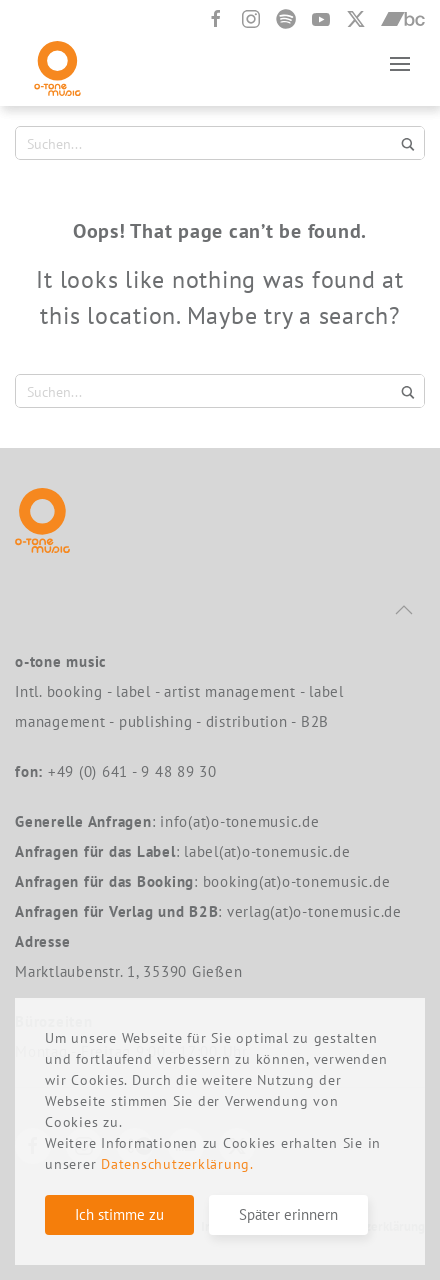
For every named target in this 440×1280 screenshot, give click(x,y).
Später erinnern (288, 1214)
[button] (400, 63)
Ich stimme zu (119, 1214)
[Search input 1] (208, 143)
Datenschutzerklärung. (177, 1164)
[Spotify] (286, 19)
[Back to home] (57, 63)
